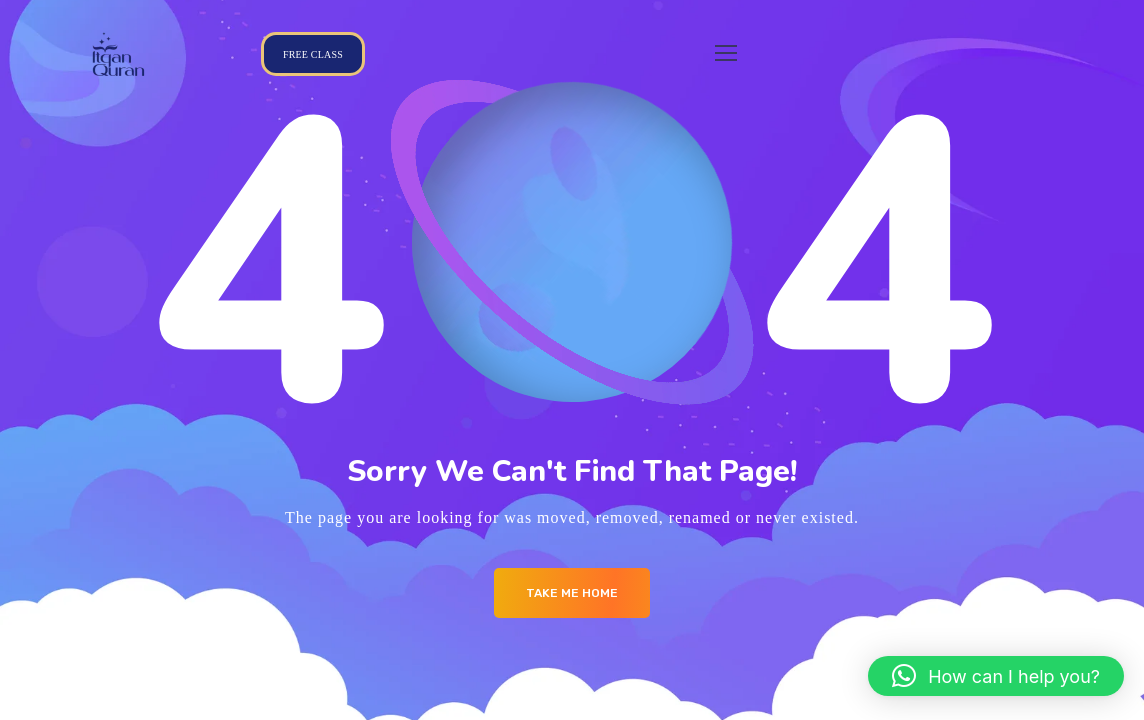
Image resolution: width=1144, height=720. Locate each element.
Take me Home (572, 593)
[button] (996, 676)
